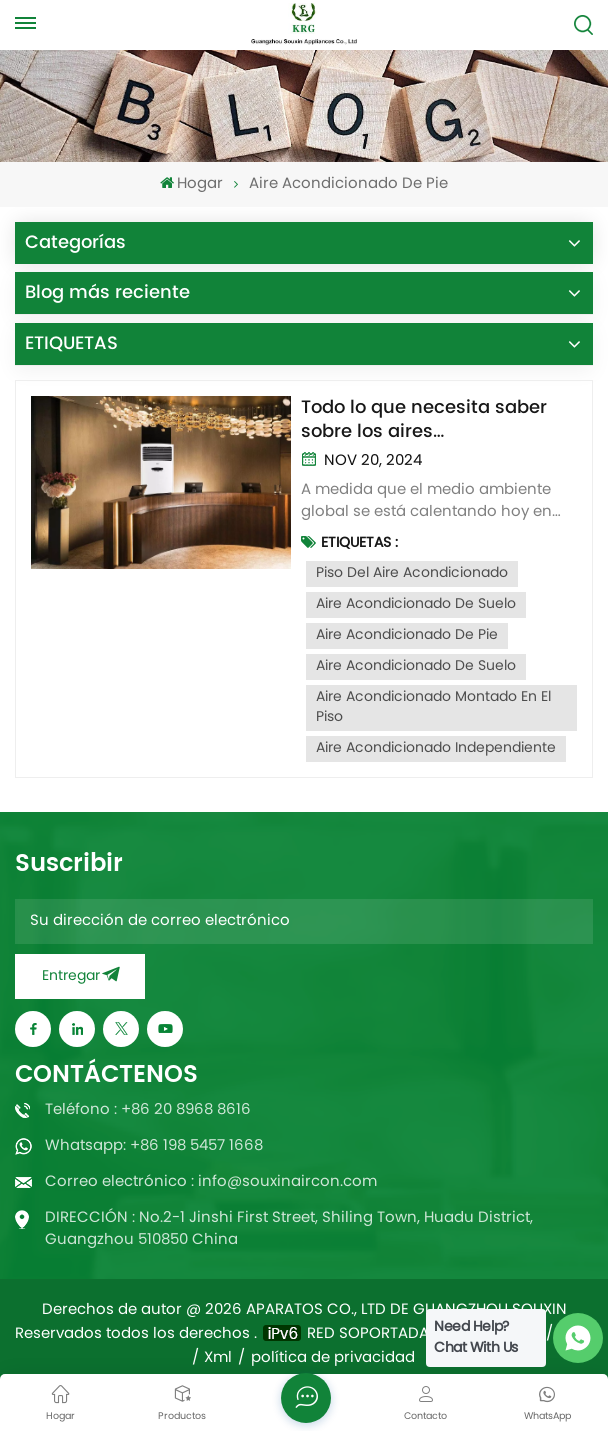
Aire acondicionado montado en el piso (433, 707)
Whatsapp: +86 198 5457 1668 (154, 1146)
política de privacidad (333, 1359)
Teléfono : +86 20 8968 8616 (148, 1110)
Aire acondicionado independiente (436, 748)
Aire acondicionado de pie (407, 635)
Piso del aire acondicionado (412, 573)
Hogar (191, 184)
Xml (218, 1359)
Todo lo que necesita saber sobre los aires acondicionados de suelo (424, 420)
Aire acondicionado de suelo (416, 604)
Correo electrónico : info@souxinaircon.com (211, 1182)
